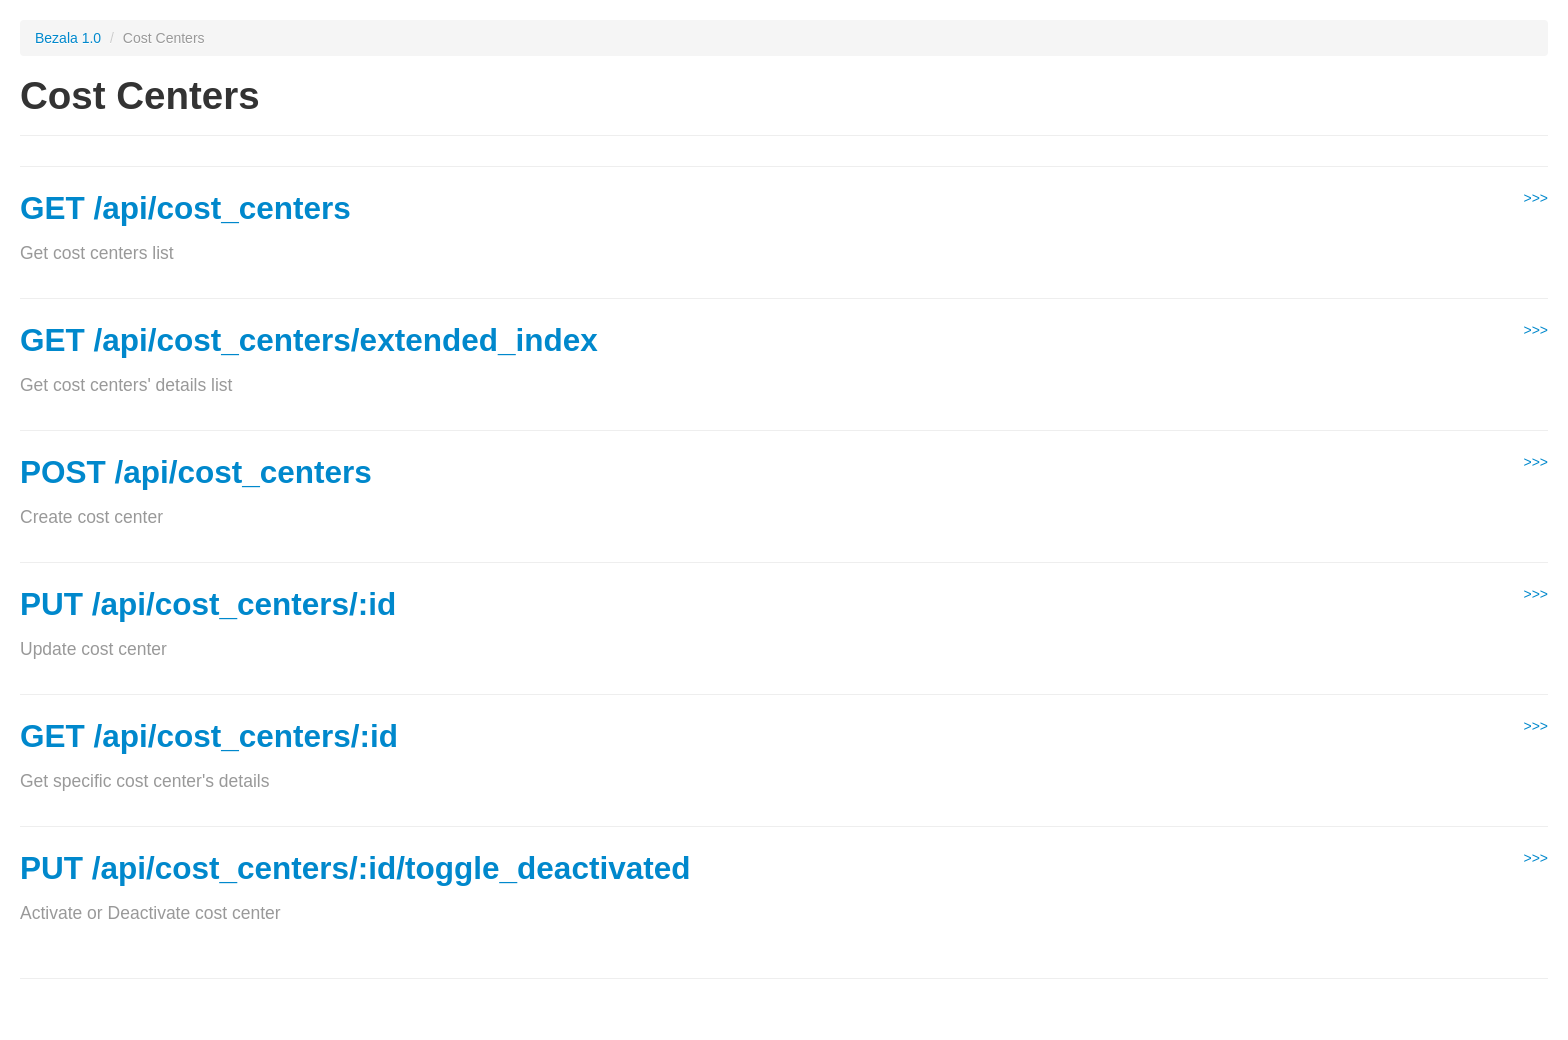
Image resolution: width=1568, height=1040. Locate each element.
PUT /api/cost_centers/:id (208, 604)
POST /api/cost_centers (196, 472)
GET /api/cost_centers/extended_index (309, 340)
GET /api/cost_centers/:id (209, 736)
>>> (1535, 198)
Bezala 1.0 (68, 38)
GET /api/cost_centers (185, 208)
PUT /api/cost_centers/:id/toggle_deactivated (355, 868)
